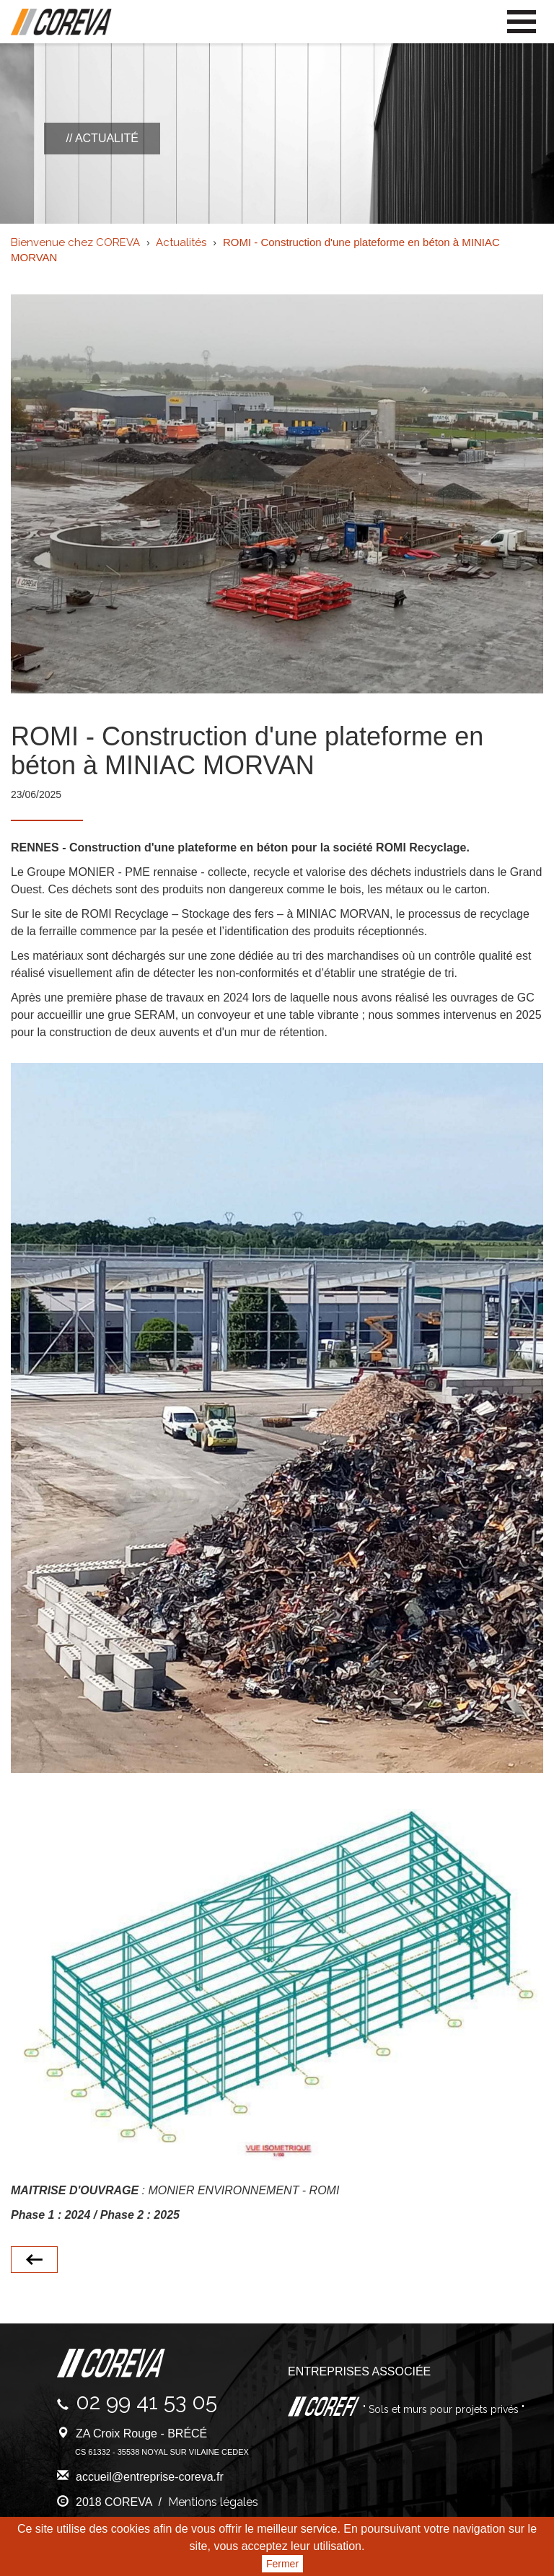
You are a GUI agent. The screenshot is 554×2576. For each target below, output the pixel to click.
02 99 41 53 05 (146, 2401)
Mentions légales (213, 2502)
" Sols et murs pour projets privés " (442, 2409)
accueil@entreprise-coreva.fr (150, 2477)
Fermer (282, 2564)
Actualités (181, 242)
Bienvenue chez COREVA (75, 242)
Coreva (61, 22)
